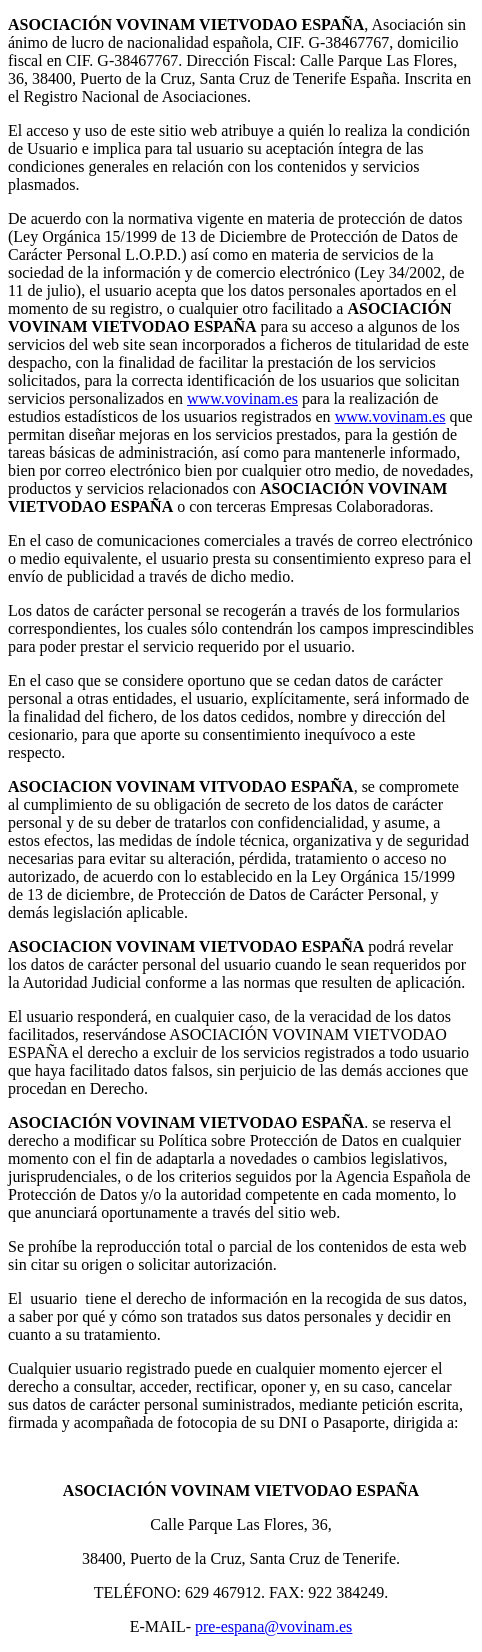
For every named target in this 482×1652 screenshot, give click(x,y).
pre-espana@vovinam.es (273, 1626)
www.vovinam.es (242, 398)
